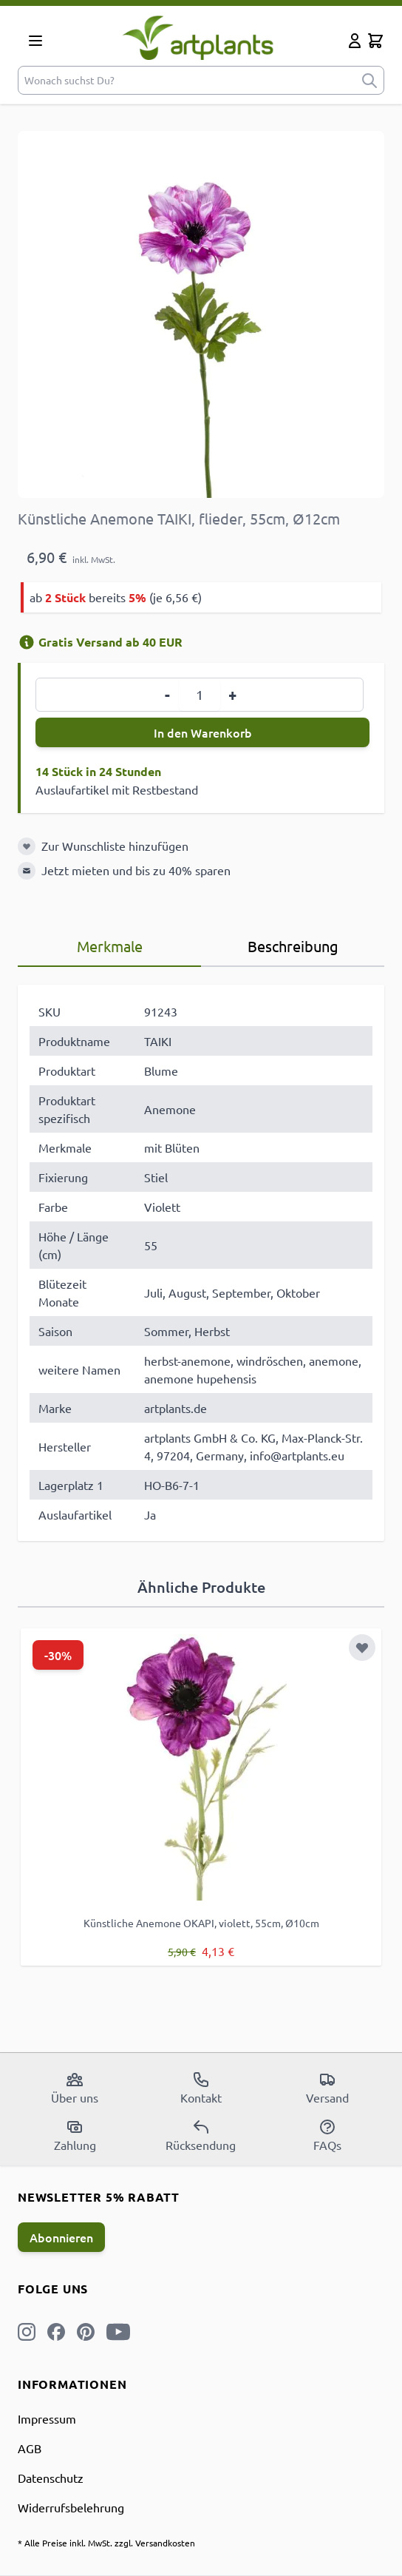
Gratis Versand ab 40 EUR (100, 642)
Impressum (47, 2418)
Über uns (74, 2088)
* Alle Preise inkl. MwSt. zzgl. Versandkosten (106, 2543)
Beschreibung (293, 946)
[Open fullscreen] (201, 314)
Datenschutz (51, 2477)
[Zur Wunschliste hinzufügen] (26, 846)
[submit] (369, 80)
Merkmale (110, 946)
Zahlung (75, 2135)
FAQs (327, 2135)
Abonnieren (61, 2237)
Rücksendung (201, 2135)
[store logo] (198, 37)
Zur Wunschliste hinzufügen (114, 845)
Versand (327, 2088)
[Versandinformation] (26, 642)
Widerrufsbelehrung (71, 2507)
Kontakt (201, 2088)
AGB (29, 2448)
